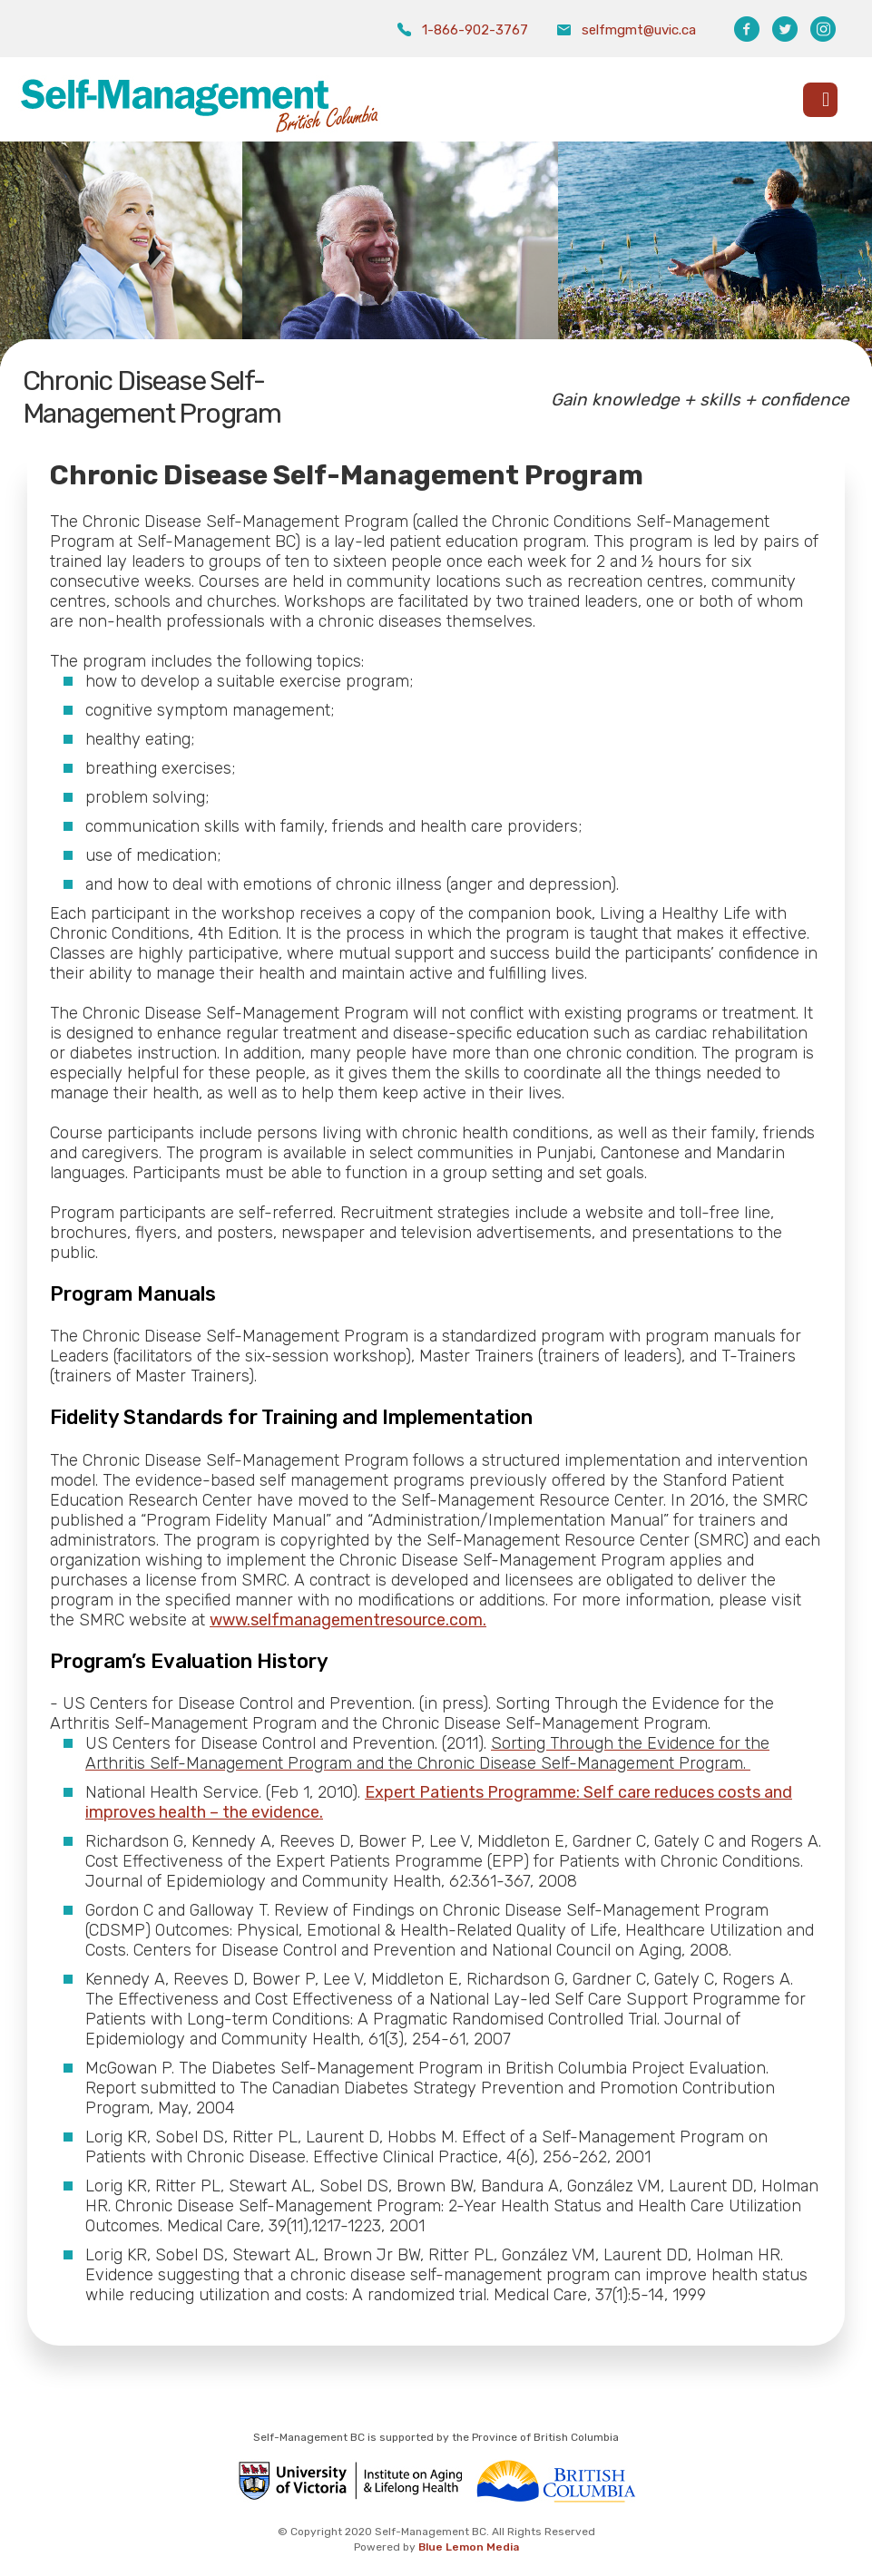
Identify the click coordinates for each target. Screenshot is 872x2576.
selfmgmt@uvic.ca (639, 30)
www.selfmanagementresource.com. (348, 1620)
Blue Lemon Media (468, 2547)
